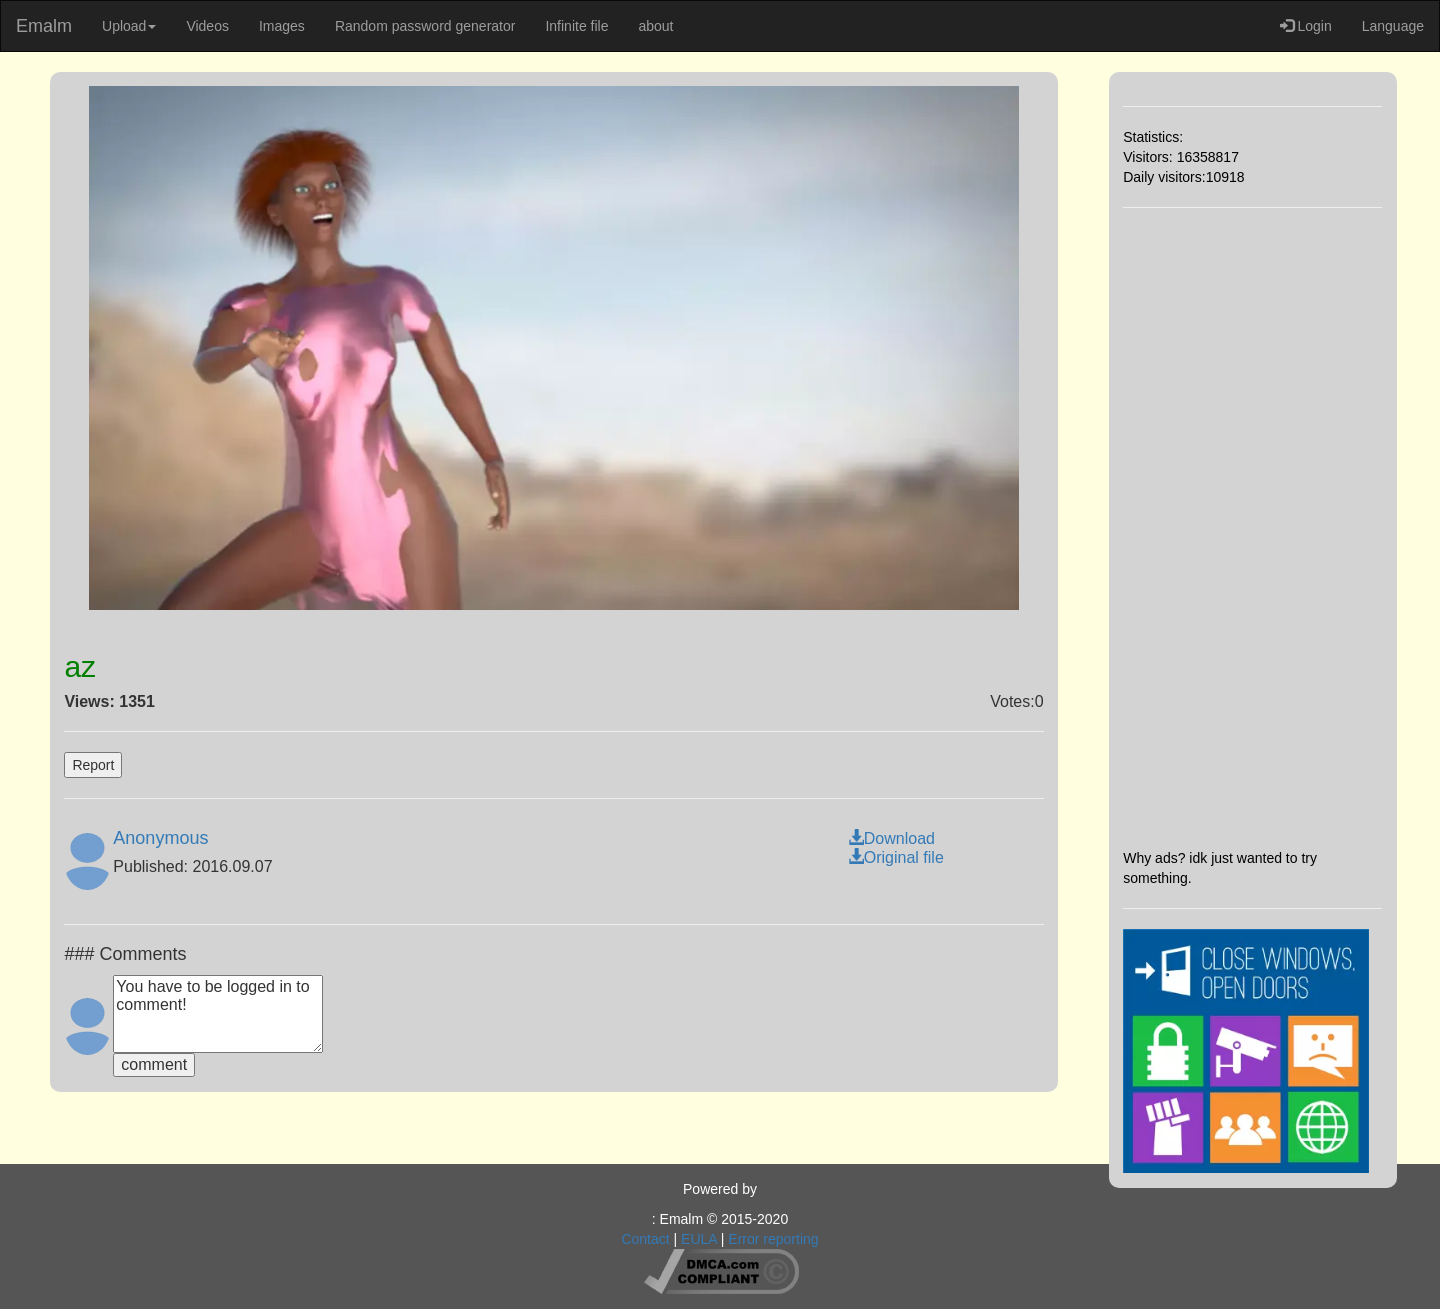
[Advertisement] (1252, 528)
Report (93, 765)
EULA (699, 1239)
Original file (896, 857)
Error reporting (773, 1239)
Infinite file (576, 26)
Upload (129, 26)
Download (891, 838)
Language (1393, 26)
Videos (207, 26)
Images (282, 26)
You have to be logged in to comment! (218, 1014)
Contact (645, 1239)
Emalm (44, 26)
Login (1306, 26)
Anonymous (160, 838)
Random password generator (425, 26)
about (655, 26)
